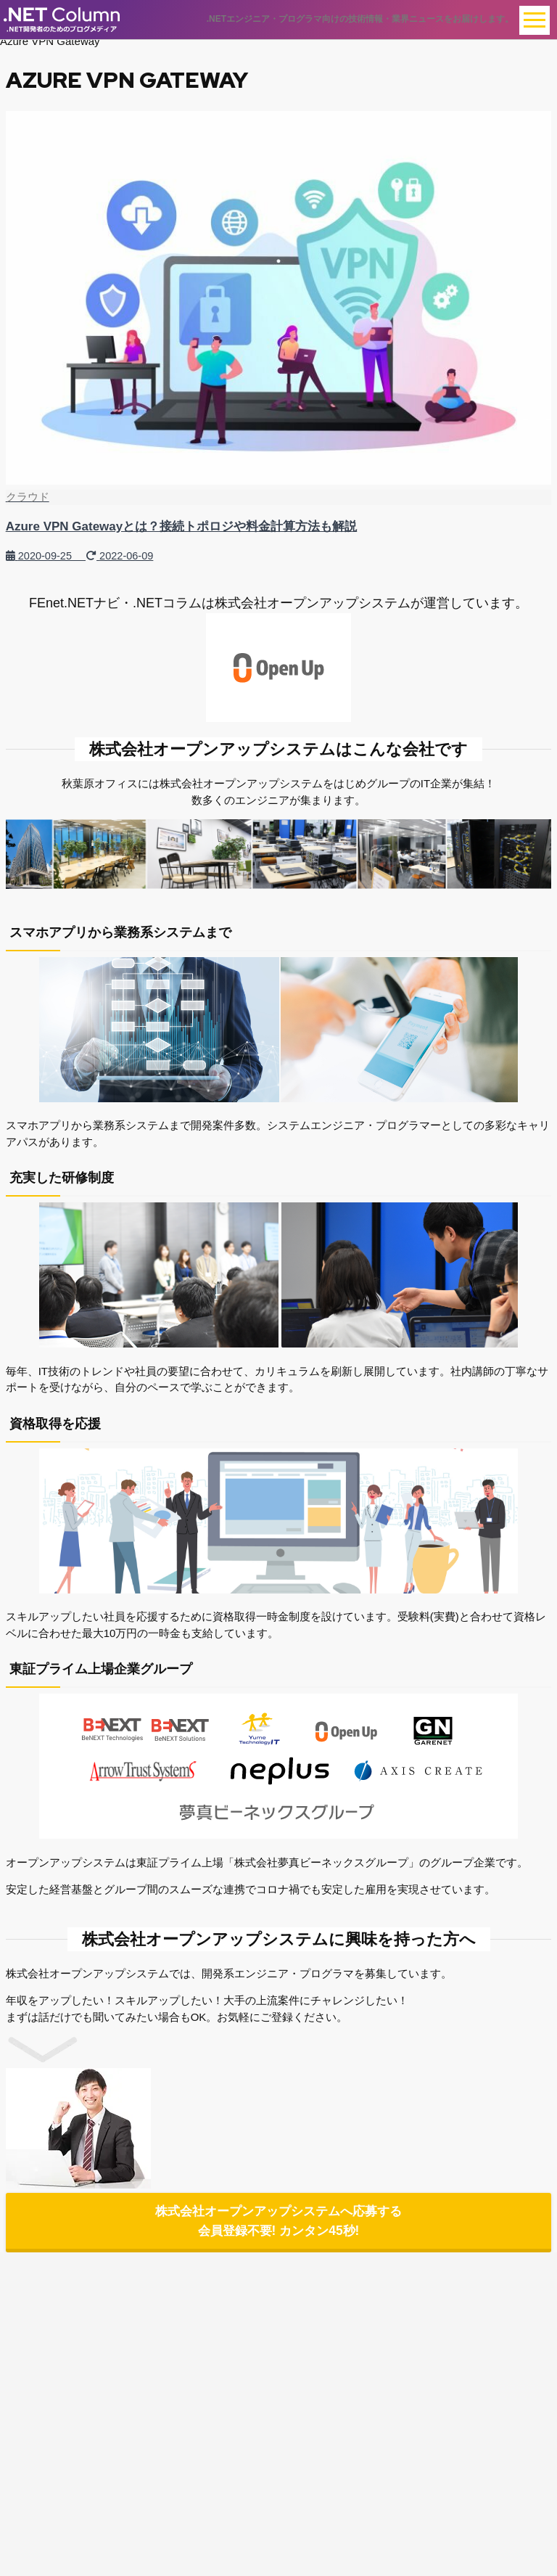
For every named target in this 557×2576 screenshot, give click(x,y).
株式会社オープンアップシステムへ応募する (278, 2223)
